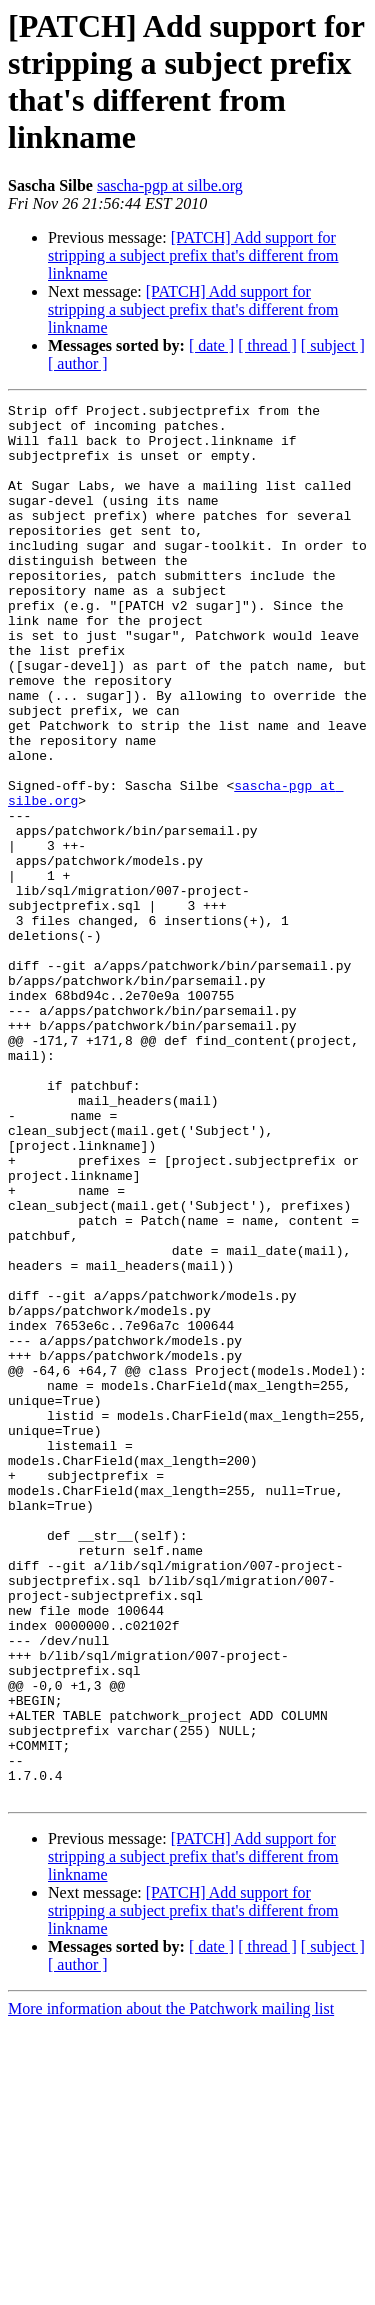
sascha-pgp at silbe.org (170, 185)
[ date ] (211, 345)
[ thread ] (267, 345)
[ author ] (78, 363)
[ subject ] (333, 345)
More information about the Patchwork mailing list (171, 2287)
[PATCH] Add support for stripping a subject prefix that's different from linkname (193, 255)
